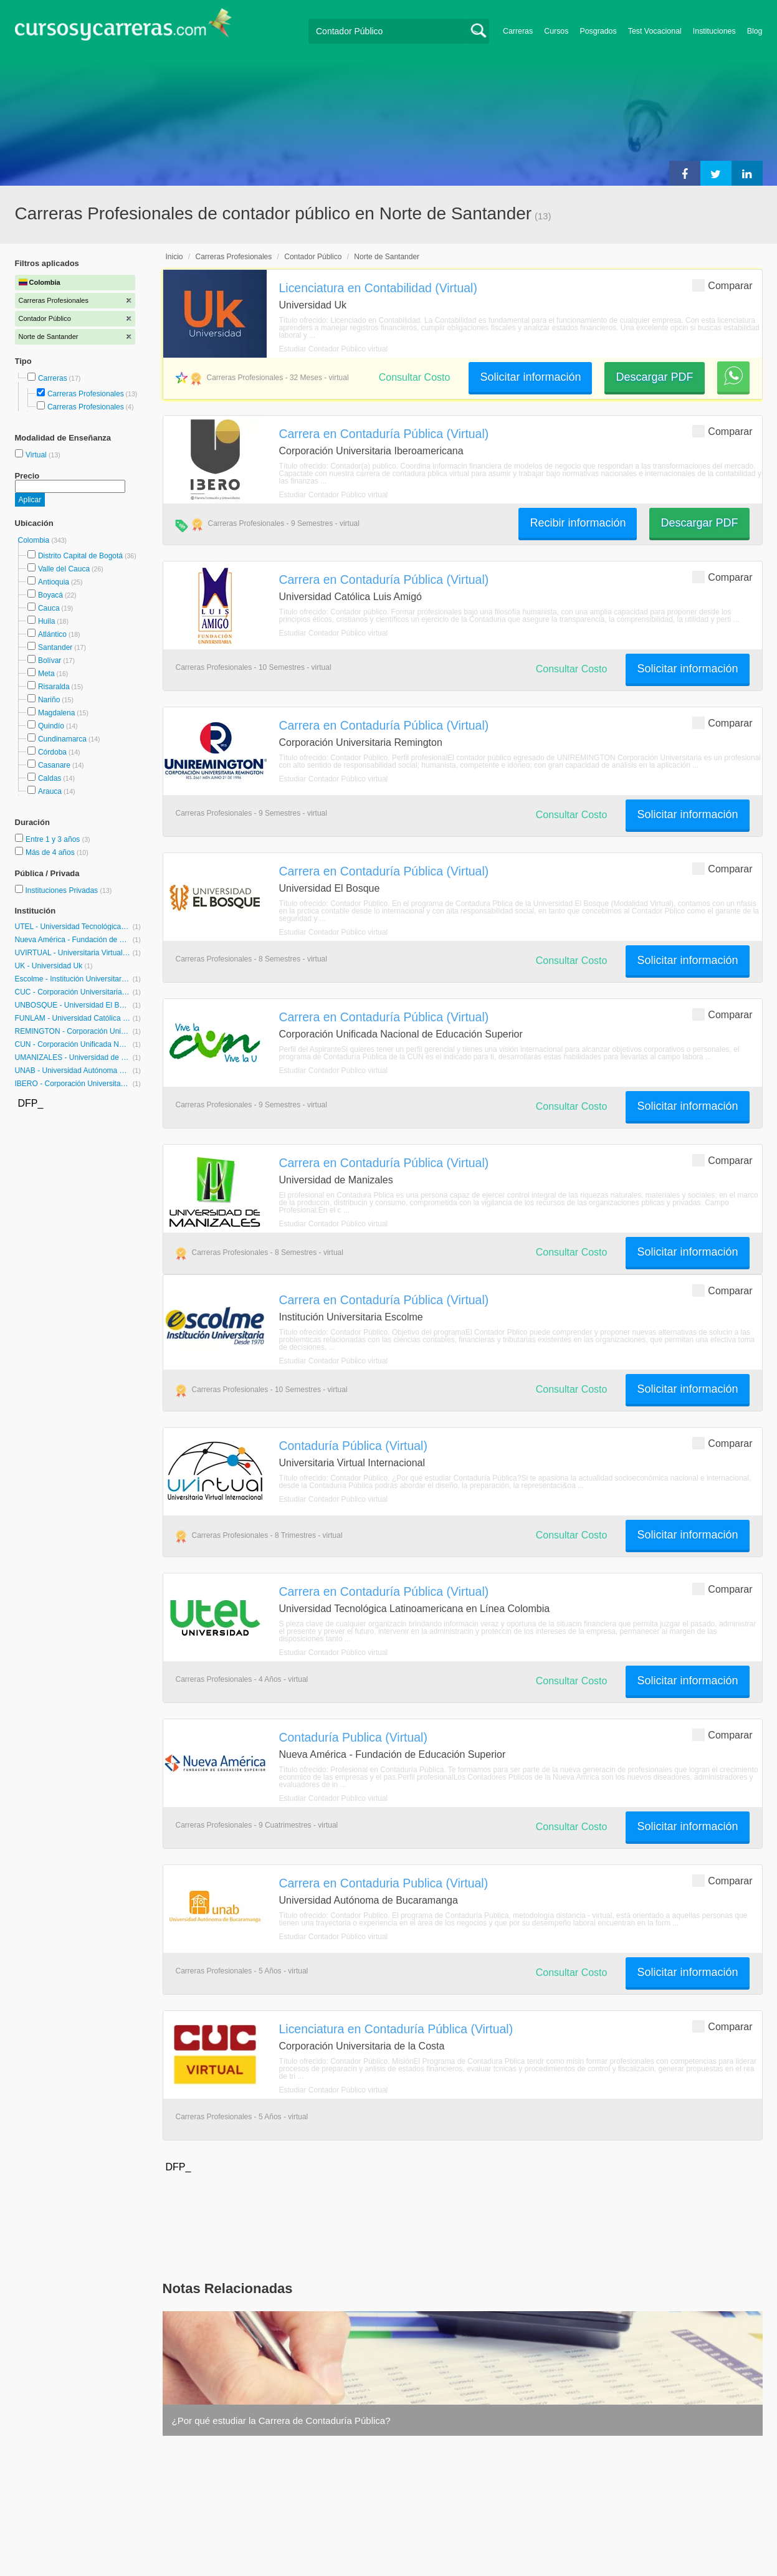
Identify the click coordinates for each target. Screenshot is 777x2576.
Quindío (51, 726)
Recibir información (578, 523)
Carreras (518, 31)
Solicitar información (530, 377)
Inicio (174, 256)
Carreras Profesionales (85, 393)
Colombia (35, 540)
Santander (55, 647)
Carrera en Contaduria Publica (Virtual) (384, 1883)
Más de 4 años (51, 852)
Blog (755, 31)
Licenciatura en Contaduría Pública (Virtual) (396, 2029)
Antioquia (53, 582)
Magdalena (56, 712)
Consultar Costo (414, 377)
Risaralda (54, 686)
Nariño (49, 699)
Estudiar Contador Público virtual (333, 349)
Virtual (37, 455)
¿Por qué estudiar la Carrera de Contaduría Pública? (281, 2420)
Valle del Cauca (64, 569)
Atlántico (52, 634)
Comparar (722, 285)
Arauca (50, 791)
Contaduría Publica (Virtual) (353, 1737)
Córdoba (52, 752)
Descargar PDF (654, 377)
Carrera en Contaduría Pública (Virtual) (384, 434)
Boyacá (50, 595)
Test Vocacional (655, 31)
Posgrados (597, 31)
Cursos (556, 31)
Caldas (49, 778)
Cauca (49, 608)
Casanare (54, 765)
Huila (46, 621)
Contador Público (312, 256)
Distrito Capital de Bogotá (80, 555)
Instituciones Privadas (68, 890)
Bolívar (49, 660)
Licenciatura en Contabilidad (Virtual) (378, 288)
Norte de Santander (386, 256)
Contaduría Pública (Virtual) (353, 1446)
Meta (46, 673)
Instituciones (714, 31)
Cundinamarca (62, 739)
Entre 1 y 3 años (54, 839)
